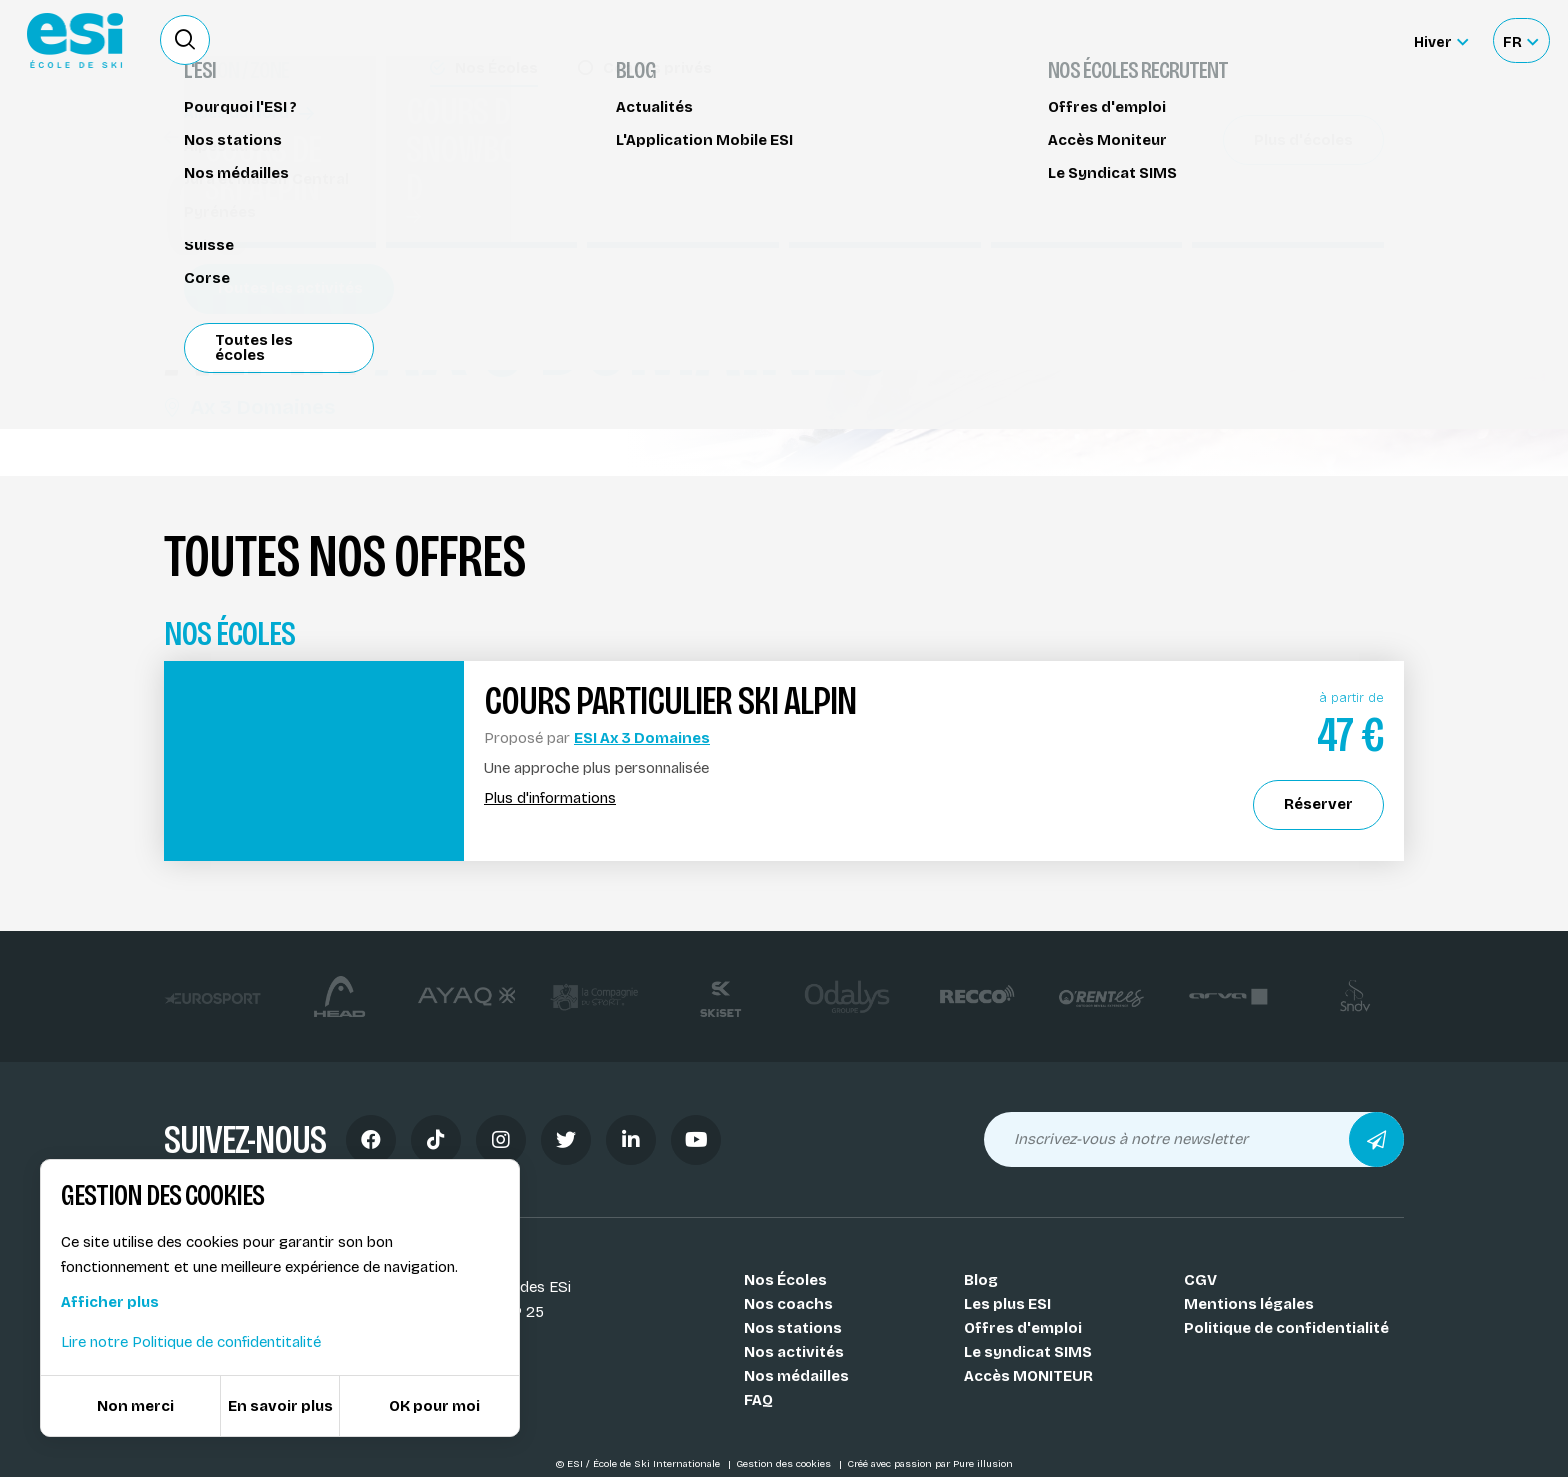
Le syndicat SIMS (1028, 1352)
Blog (981, 1280)
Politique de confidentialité (1286, 1328)
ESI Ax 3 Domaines (642, 738)
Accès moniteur (1324, 42)
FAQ (758, 1400)
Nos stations (793, 1328)
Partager (1234, 320)
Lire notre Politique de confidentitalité (191, 1342)
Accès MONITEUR (1028, 1376)
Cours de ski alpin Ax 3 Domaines (297, 137)
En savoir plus (280, 1406)
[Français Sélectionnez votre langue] (1520, 40)
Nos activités (794, 1352)
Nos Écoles (785, 1280)
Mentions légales (1249, 1304)
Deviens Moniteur (933, 40)
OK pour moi (434, 1406)
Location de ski (1077, 40)
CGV (1200, 1280)
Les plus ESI (1007, 1304)
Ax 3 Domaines (249, 407)
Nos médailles (796, 1376)
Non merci (135, 1406)
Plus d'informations (550, 798)
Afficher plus (110, 1302)
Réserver (1234, 263)
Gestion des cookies (785, 1464)
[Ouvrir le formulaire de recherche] (185, 40)
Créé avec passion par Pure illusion (930, 1464)
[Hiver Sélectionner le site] (1441, 40)
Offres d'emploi (1023, 1328)
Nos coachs (788, 1304)
